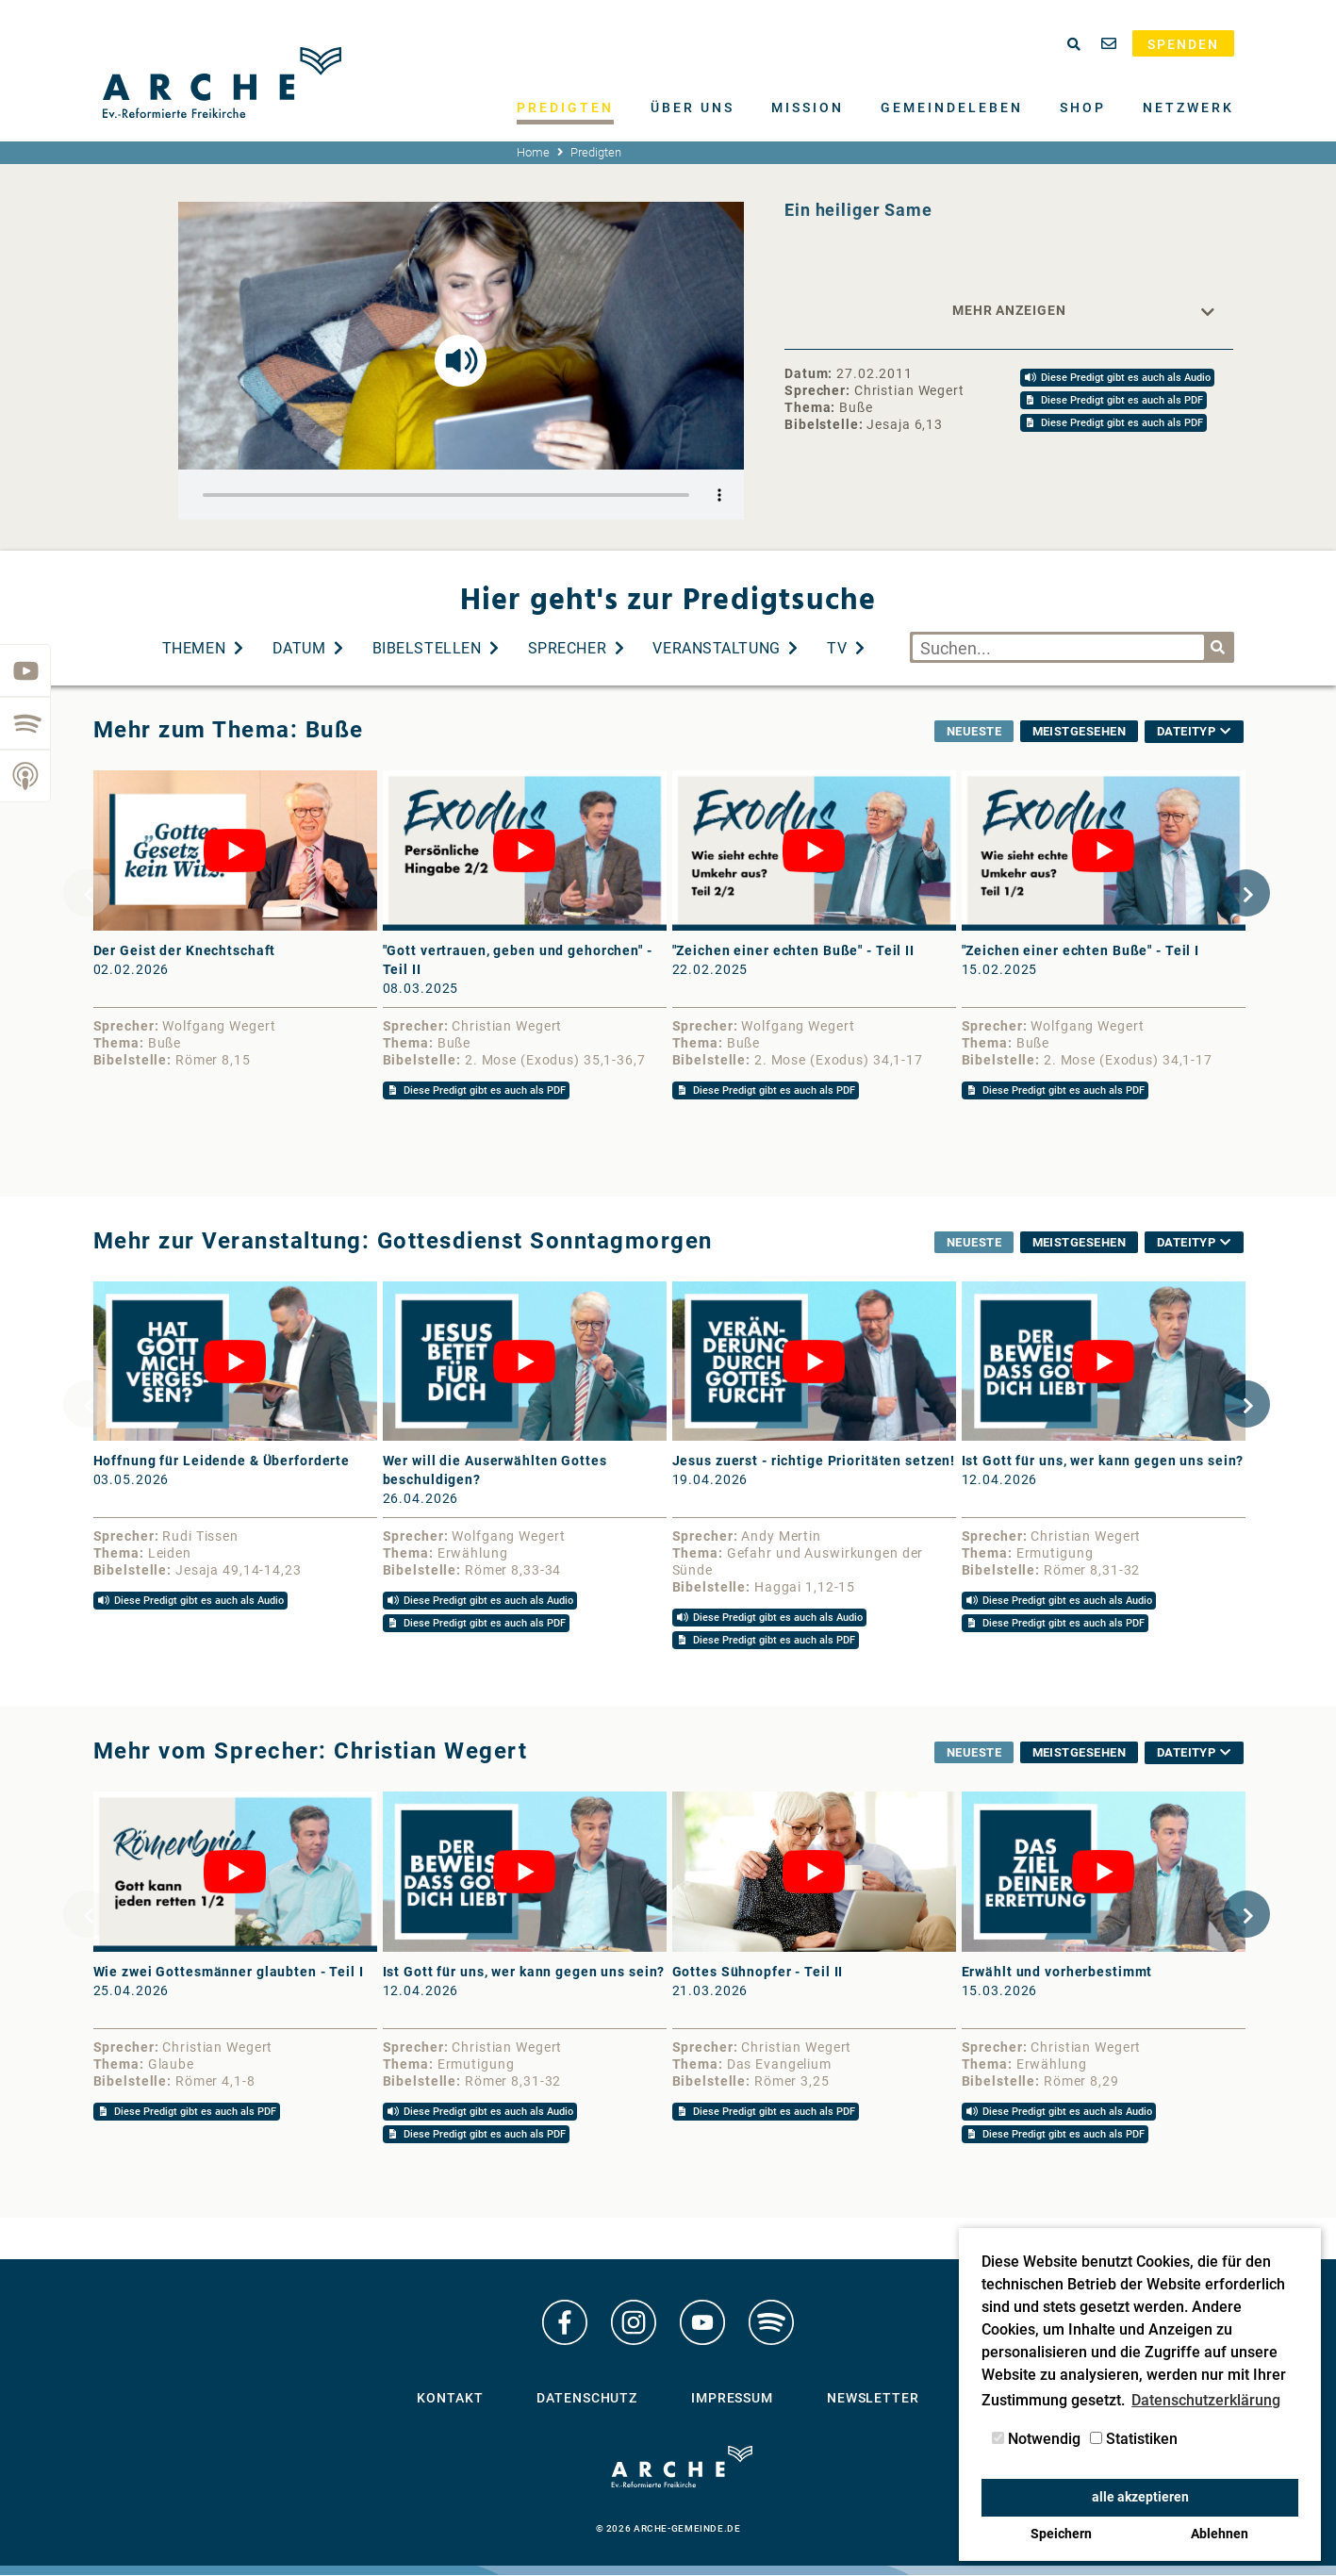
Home (533, 152)
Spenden (1183, 44)
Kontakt (450, 2405)
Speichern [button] (1061, 2534)
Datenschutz (586, 2405)
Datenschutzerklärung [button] (1205, 2400)
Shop (1083, 107)
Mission (807, 107)
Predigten (565, 107)
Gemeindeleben (952, 107)
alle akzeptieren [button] (1140, 2497)
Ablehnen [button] (1219, 2534)
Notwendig (1036, 2439)
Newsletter (873, 2405)
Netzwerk (1188, 107)
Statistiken (1134, 2439)
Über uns (692, 107)
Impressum (732, 2405)
